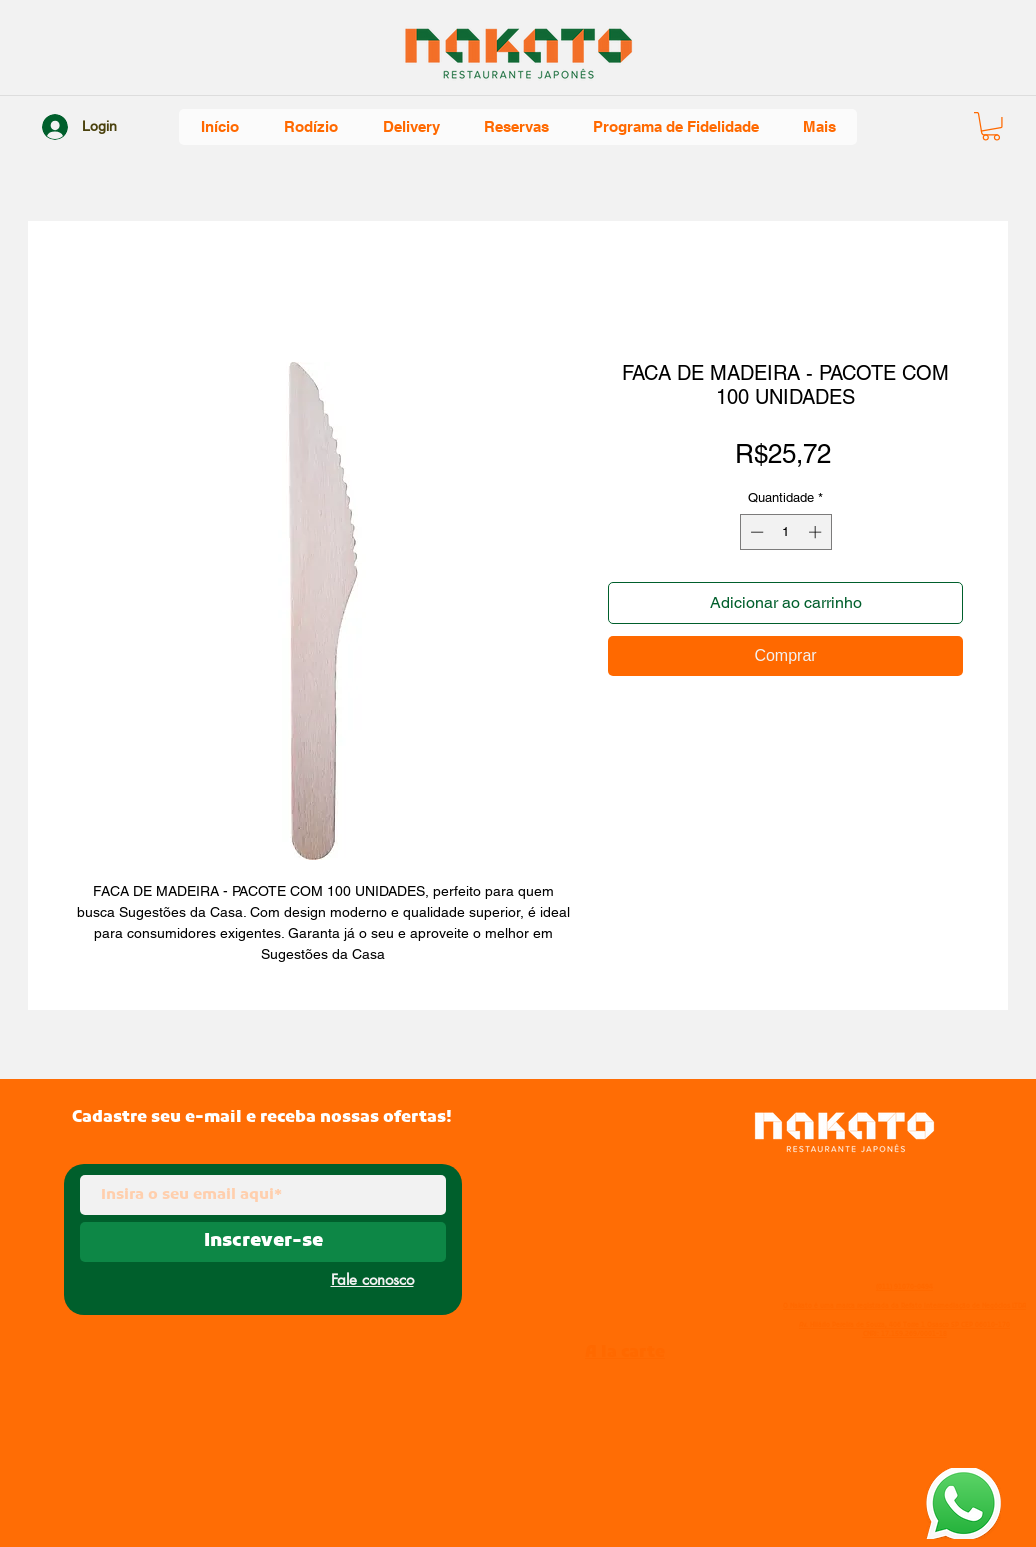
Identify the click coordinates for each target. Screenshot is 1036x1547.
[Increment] (817, 532)
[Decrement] (755, 532)
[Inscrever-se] (263, 1242)
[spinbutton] (785, 532)
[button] (991, 126)
